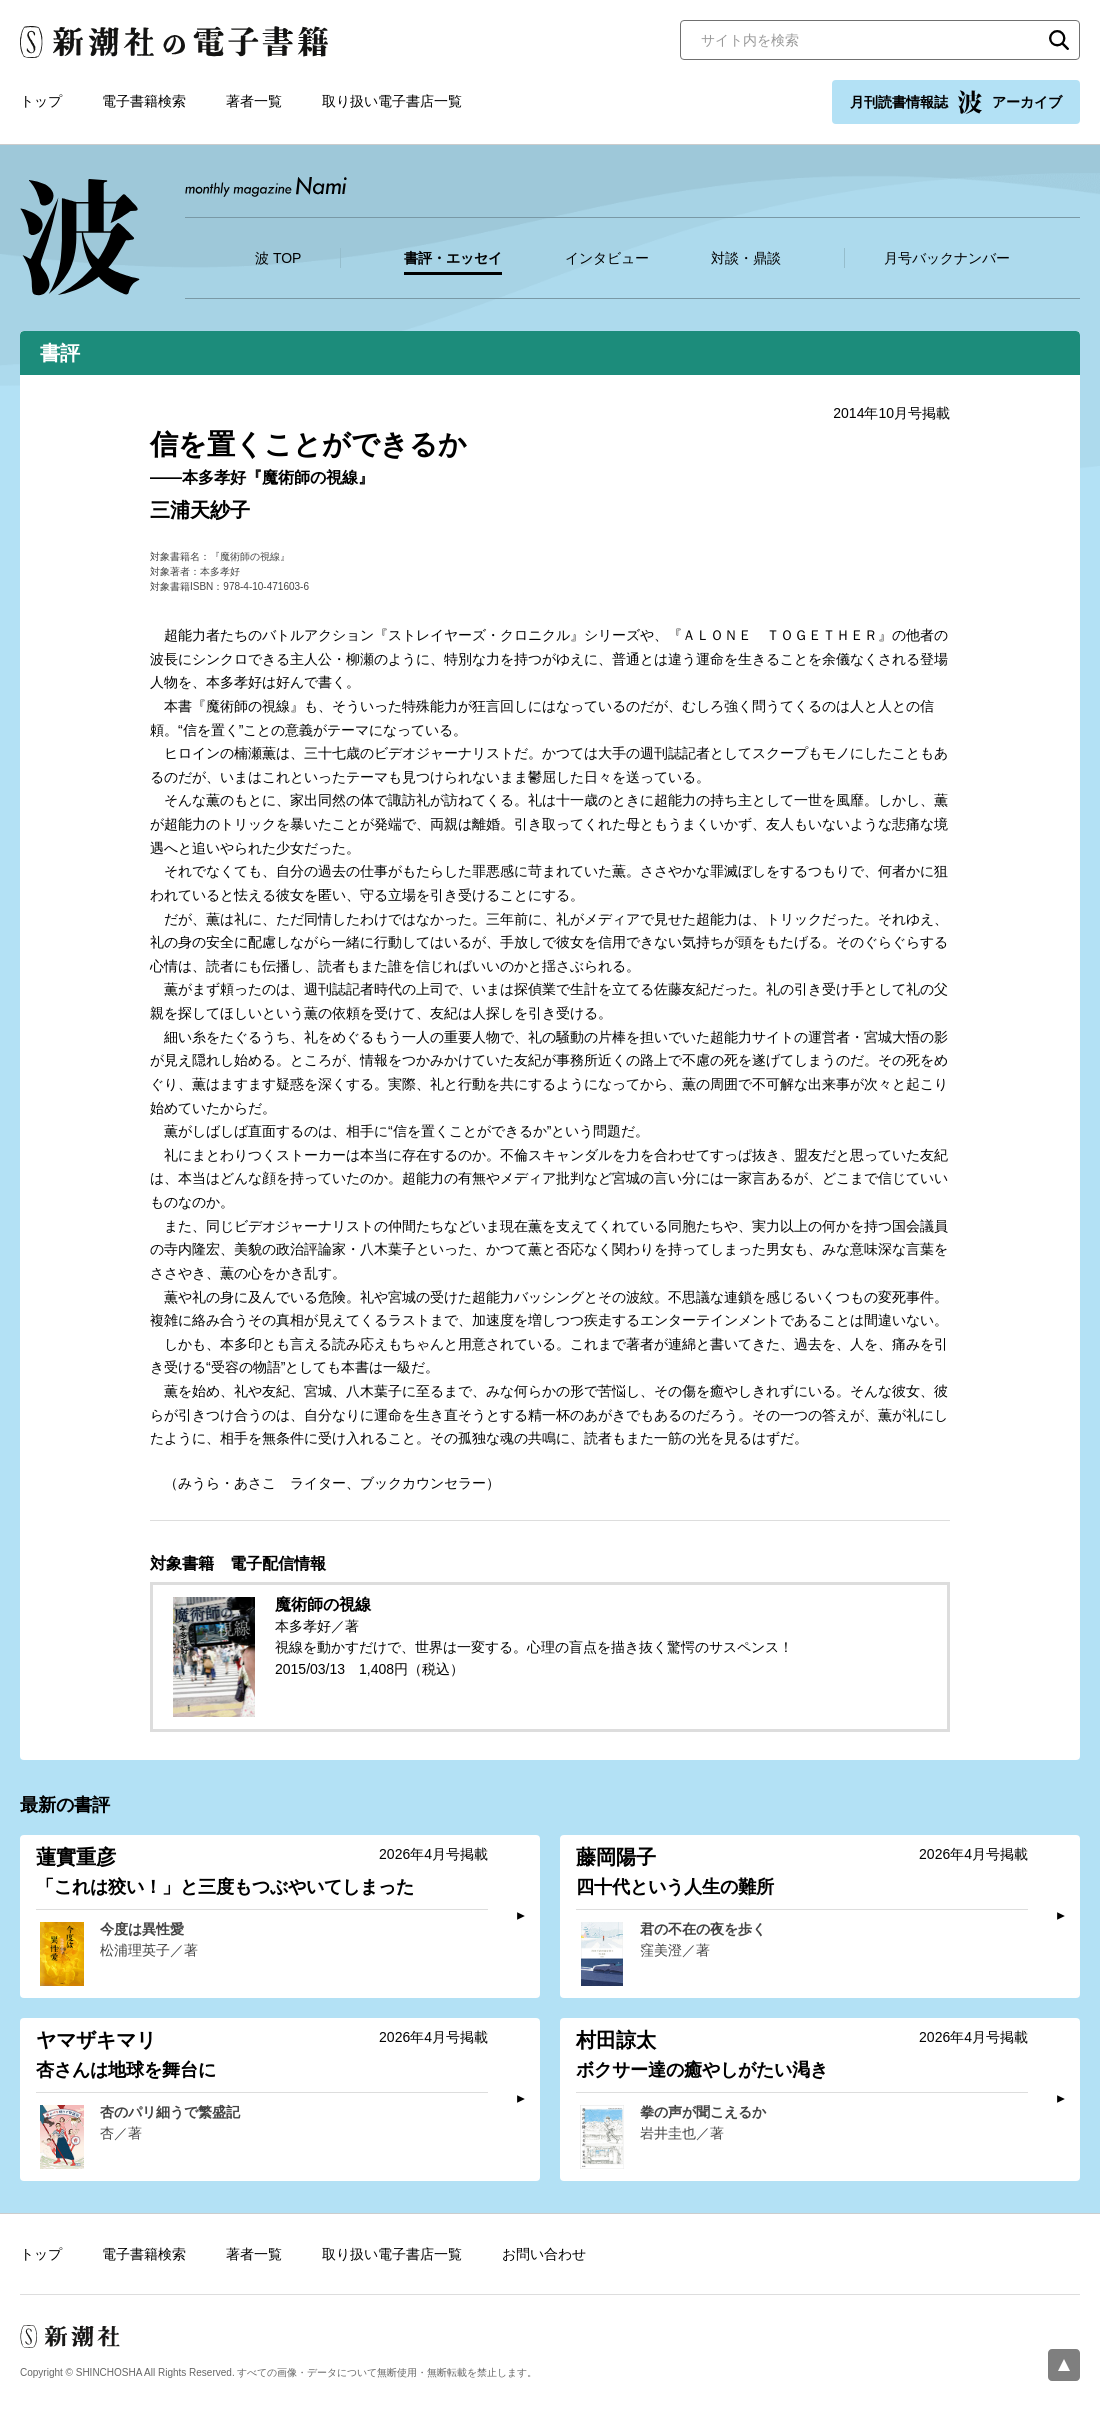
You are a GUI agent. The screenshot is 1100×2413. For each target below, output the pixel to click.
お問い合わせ (544, 2254)
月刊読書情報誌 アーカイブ (956, 102)
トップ (41, 101)
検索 (1059, 40)
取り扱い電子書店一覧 (392, 101)
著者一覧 (254, 101)
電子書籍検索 (144, 101)
